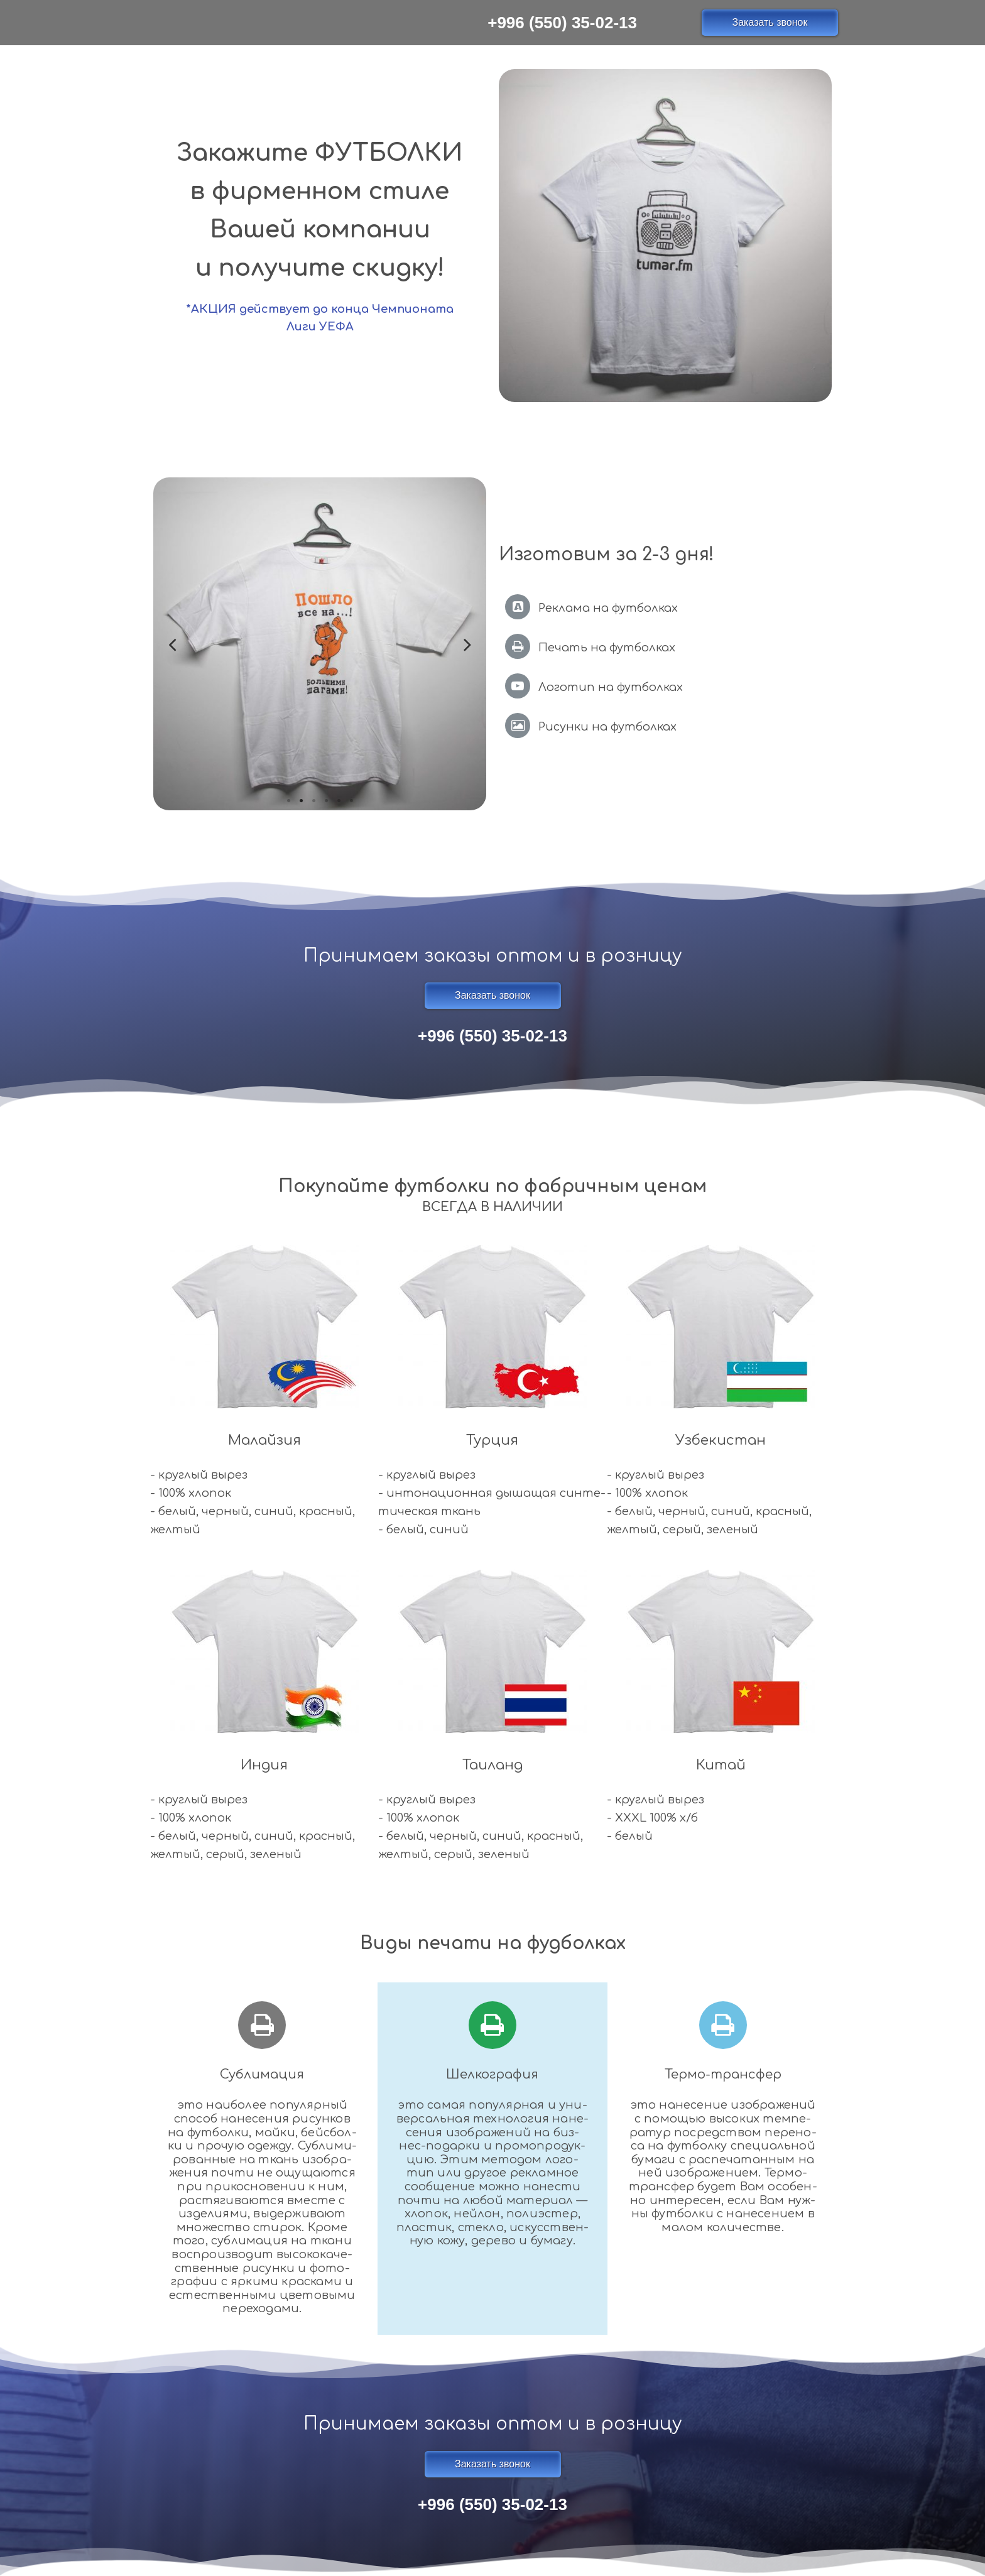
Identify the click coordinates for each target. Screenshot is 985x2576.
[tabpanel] (319, 643)
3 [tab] (313, 801)
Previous (172, 644)
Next (467, 644)
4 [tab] (326, 801)
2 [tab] (301, 801)
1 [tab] (288, 801)
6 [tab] (351, 801)
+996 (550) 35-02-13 (562, 22)
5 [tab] (338, 801)
